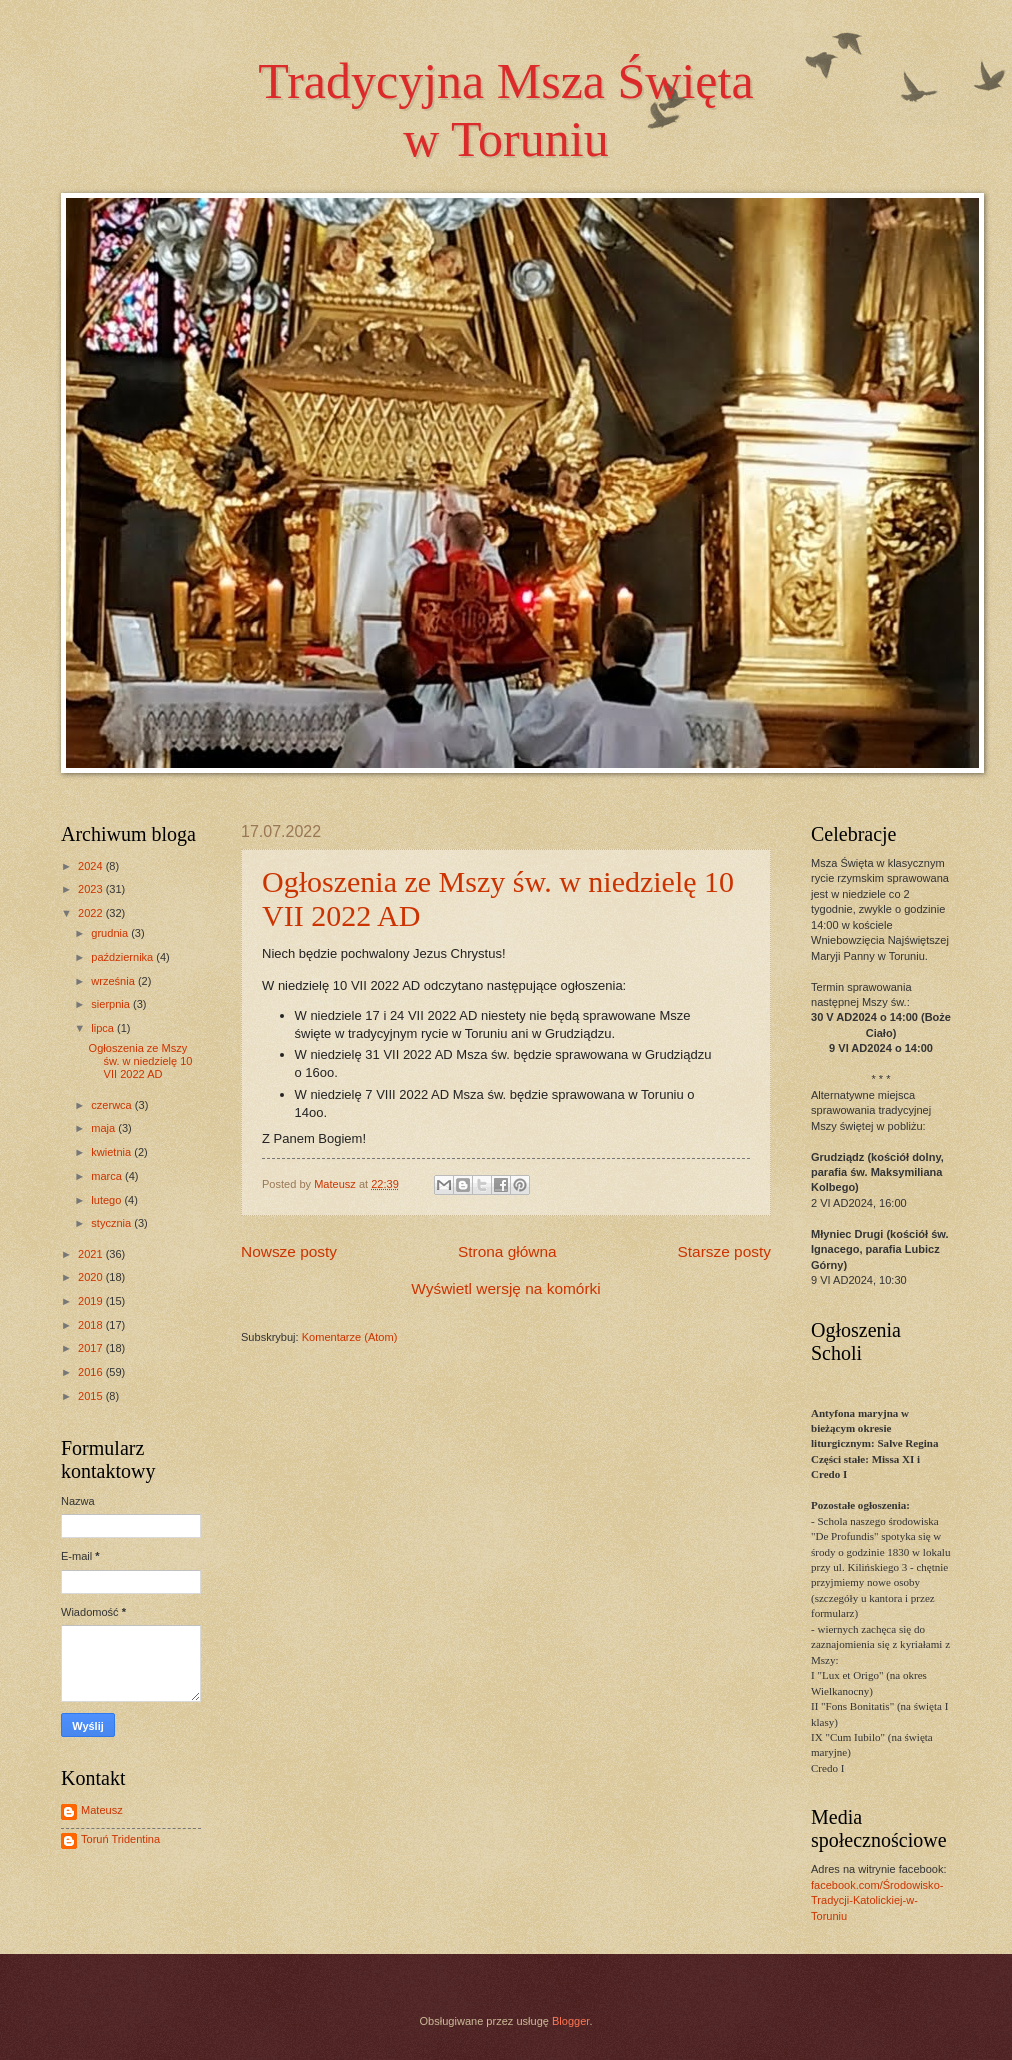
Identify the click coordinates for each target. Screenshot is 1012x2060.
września (114, 981)
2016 (92, 1372)
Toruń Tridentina (120, 1839)
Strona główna (507, 1251)
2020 (92, 1277)
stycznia (112, 1223)
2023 (92, 889)
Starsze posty (724, 1251)
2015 (92, 1396)
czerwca (113, 1105)
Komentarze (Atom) (350, 1337)
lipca (104, 1028)
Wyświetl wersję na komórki (505, 1288)
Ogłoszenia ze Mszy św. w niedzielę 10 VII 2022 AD (141, 1061)
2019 (92, 1301)
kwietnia (112, 1152)
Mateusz (102, 1810)
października (123, 957)
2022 (92, 913)
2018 (92, 1325)
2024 (92, 866)
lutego (107, 1200)
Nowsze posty (289, 1251)
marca (108, 1176)
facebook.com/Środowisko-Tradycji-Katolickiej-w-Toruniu (877, 1900)
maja (104, 1128)
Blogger (570, 2021)
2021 (92, 1254)
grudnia (111, 933)
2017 (92, 1348)
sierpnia (112, 1004)
